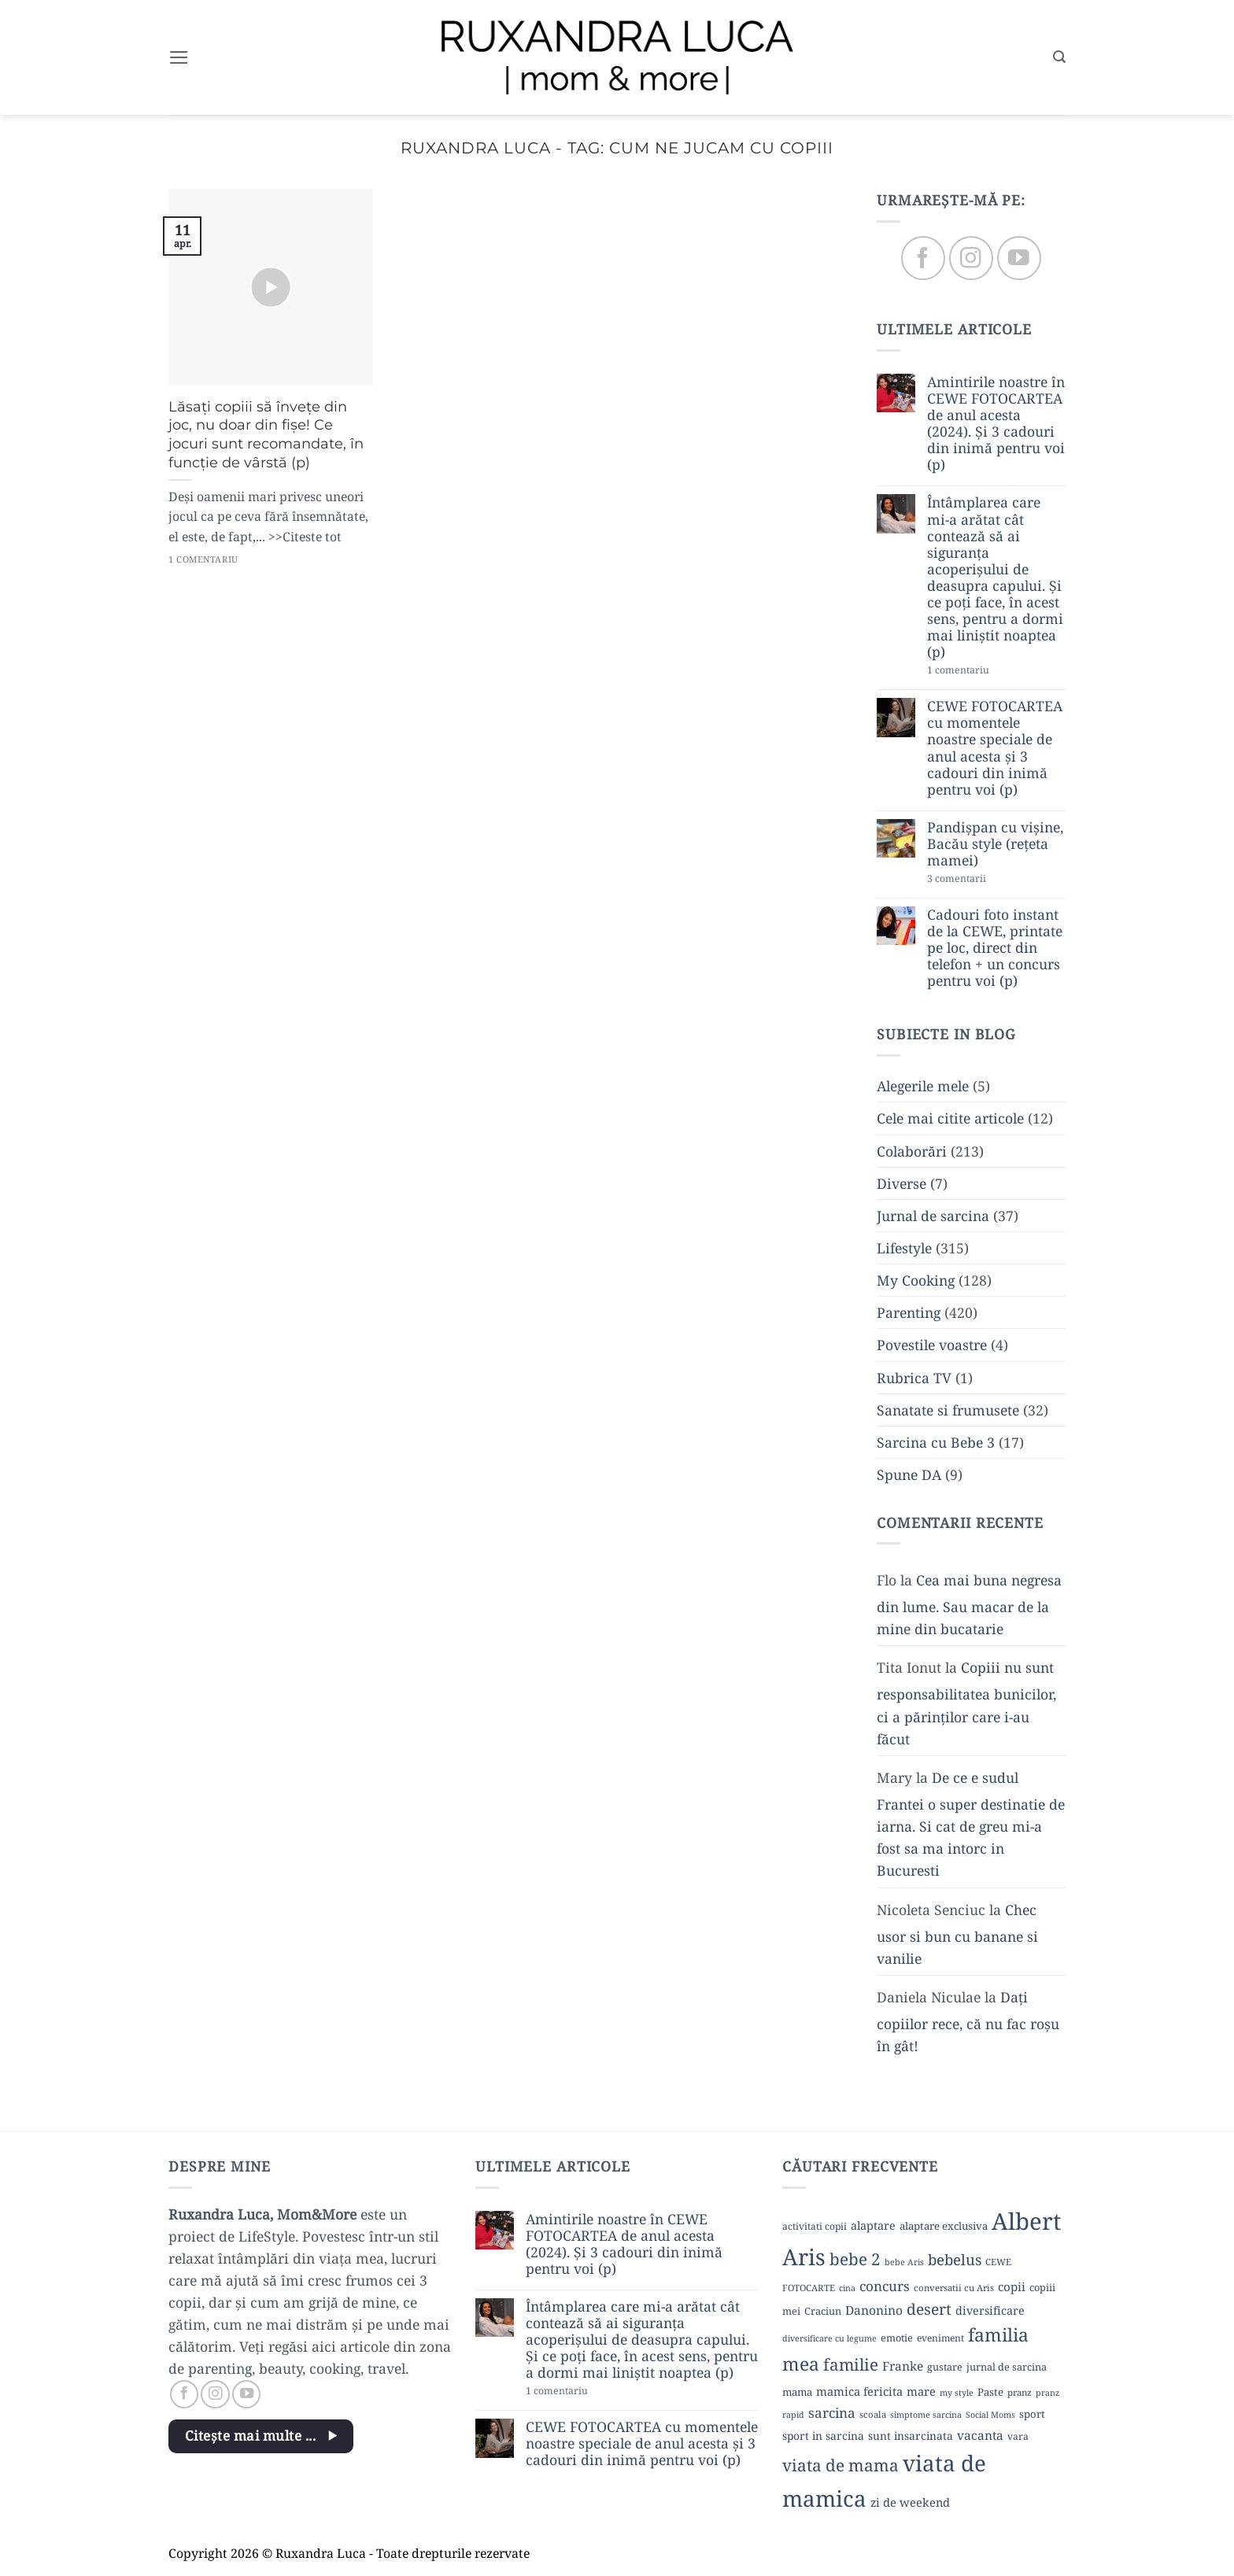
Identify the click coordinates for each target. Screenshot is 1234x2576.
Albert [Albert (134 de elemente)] (1026, 2221)
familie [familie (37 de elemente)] (850, 2364)
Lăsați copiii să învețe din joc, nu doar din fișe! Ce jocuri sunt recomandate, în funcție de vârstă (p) (266, 434)
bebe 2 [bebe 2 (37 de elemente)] (855, 2259)
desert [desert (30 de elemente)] (929, 2309)
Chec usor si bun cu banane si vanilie (957, 1934)
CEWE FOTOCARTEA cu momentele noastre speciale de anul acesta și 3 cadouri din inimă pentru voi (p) (994, 749)
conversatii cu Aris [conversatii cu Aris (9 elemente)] (954, 2288)
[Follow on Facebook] (922, 258)
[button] (179, 57)
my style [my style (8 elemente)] (957, 2392)
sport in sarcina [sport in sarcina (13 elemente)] (823, 2435)
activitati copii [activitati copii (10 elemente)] (814, 2226)
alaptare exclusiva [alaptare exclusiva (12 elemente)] (944, 2226)
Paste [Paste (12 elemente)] (990, 2392)
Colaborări (912, 1151)
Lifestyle (904, 1247)
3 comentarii (984, 880)
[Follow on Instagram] (970, 258)
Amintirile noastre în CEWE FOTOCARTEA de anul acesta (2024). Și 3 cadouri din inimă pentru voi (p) (996, 424)
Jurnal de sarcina (933, 1215)
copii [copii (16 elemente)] (1011, 2286)
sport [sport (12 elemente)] (1032, 2414)
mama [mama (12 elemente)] (797, 2392)
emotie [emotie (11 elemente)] (897, 2338)
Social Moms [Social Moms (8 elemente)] (990, 2414)
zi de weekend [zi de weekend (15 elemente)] (910, 2502)
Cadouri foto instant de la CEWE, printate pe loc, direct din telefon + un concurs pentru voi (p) (994, 948)
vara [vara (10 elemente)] (1018, 2436)
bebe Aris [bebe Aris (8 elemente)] (904, 2262)
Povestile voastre (932, 1345)
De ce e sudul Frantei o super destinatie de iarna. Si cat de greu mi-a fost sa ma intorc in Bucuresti (971, 1824)
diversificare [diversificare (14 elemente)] (990, 2310)
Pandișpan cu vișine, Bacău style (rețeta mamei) (995, 844)
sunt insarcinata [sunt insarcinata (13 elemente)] (910, 2435)
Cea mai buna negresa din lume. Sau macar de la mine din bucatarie (969, 1604)
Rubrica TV (914, 1377)
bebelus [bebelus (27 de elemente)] (954, 2259)
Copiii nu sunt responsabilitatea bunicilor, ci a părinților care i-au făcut (966, 1703)
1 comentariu (987, 671)
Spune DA (909, 1474)
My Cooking (916, 1280)
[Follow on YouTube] (1018, 258)
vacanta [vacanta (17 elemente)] (980, 2435)
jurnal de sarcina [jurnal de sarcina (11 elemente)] (1006, 2367)
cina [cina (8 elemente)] (847, 2288)
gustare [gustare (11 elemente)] (944, 2367)
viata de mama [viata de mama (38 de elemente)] (840, 2465)
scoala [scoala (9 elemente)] (872, 2414)
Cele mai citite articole (950, 1118)
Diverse (901, 1183)
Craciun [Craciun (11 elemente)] (822, 2311)
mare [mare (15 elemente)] (921, 2391)
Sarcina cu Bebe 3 (936, 1442)
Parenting (908, 1313)
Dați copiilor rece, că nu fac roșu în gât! (968, 2021)
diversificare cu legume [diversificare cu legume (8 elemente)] (829, 2338)
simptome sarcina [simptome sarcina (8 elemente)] (926, 2414)
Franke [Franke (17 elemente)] (902, 2366)
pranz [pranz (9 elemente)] (1019, 2392)
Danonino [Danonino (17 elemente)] (874, 2310)
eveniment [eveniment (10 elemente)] (940, 2338)
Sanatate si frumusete (948, 1410)
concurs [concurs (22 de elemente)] (884, 2286)
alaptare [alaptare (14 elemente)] (873, 2225)
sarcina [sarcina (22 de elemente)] (831, 2413)
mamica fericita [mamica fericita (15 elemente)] (859, 2391)
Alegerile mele (923, 1086)
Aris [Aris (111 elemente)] (804, 2257)
